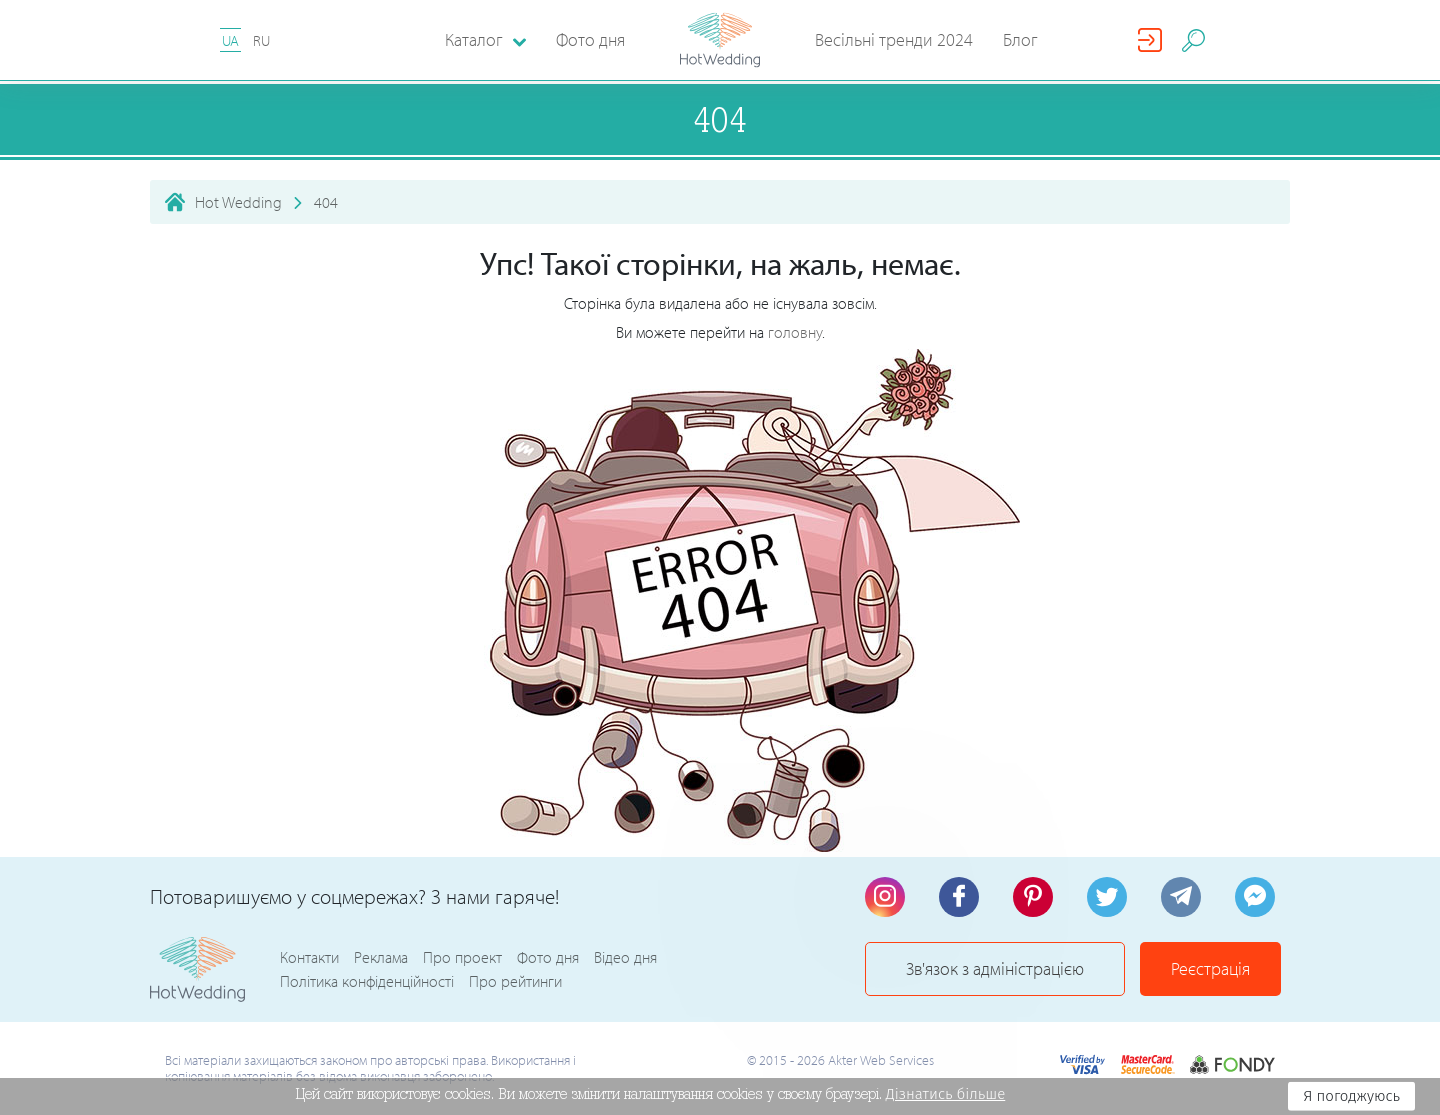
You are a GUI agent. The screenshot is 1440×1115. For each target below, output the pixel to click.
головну (795, 332)
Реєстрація (1210, 968)
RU (261, 40)
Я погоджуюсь (1351, 1096)
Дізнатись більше (946, 1094)
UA (230, 40)
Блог (1020, 39)
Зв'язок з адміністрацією (995, 968)
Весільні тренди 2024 (894, 39)
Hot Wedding (238, 202)
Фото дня (590, 39)
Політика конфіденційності (367, 981)
